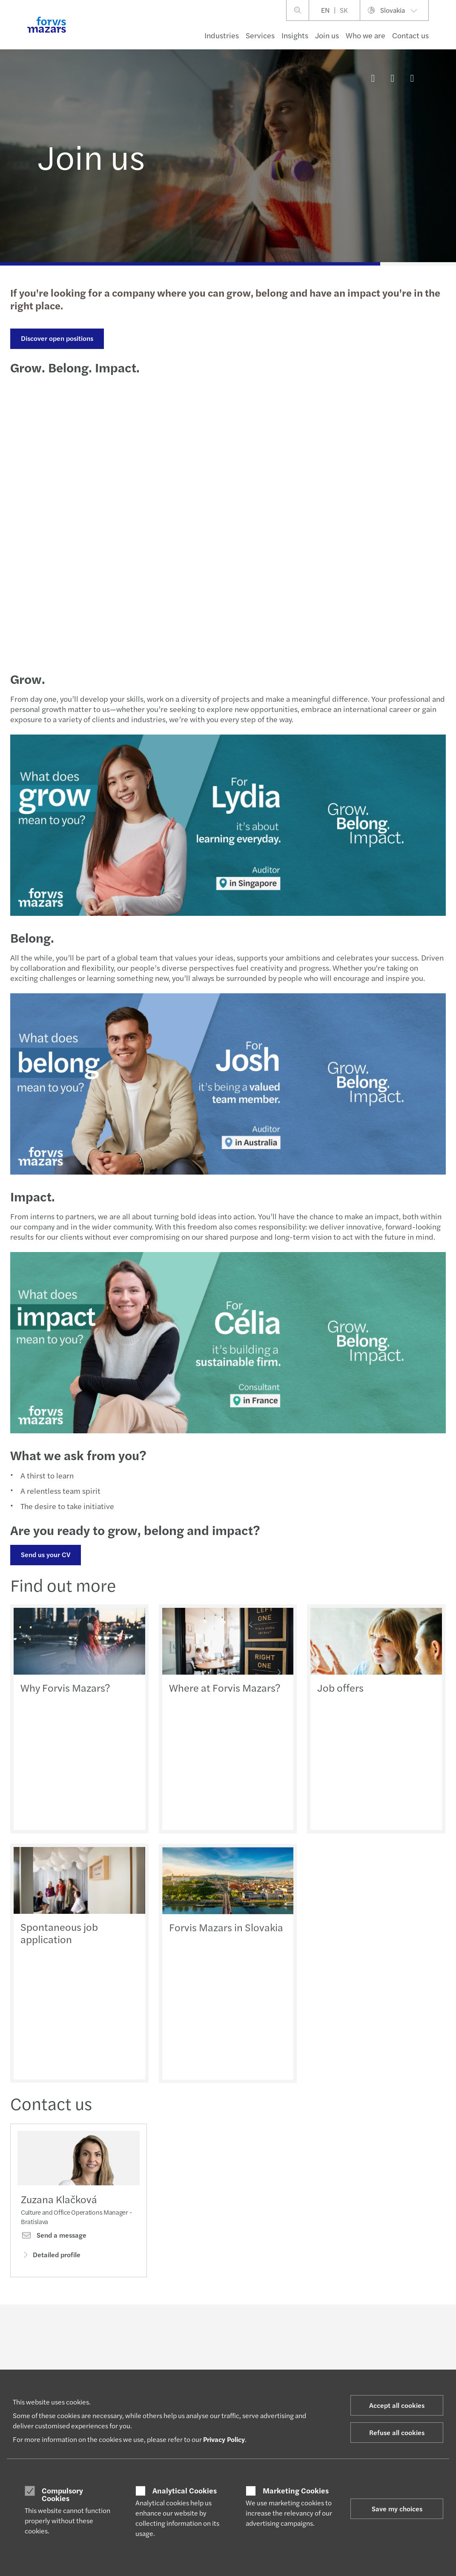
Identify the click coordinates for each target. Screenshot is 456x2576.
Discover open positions (57, 338)
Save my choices (397, 2508)
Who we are (365, 35)
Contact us (410, 35)
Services (260, 35)
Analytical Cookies (184, 2490)
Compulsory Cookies (62, 2494)
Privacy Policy (224, 2439)
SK (344, 10)
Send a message (53, 2235)
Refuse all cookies (396, 2432)
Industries (221, 35)
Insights (294, 35)
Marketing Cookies (296, 2490)
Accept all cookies (396, 2405)
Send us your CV (45, 1554)
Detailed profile (50, 2254)
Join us (327, 35)
